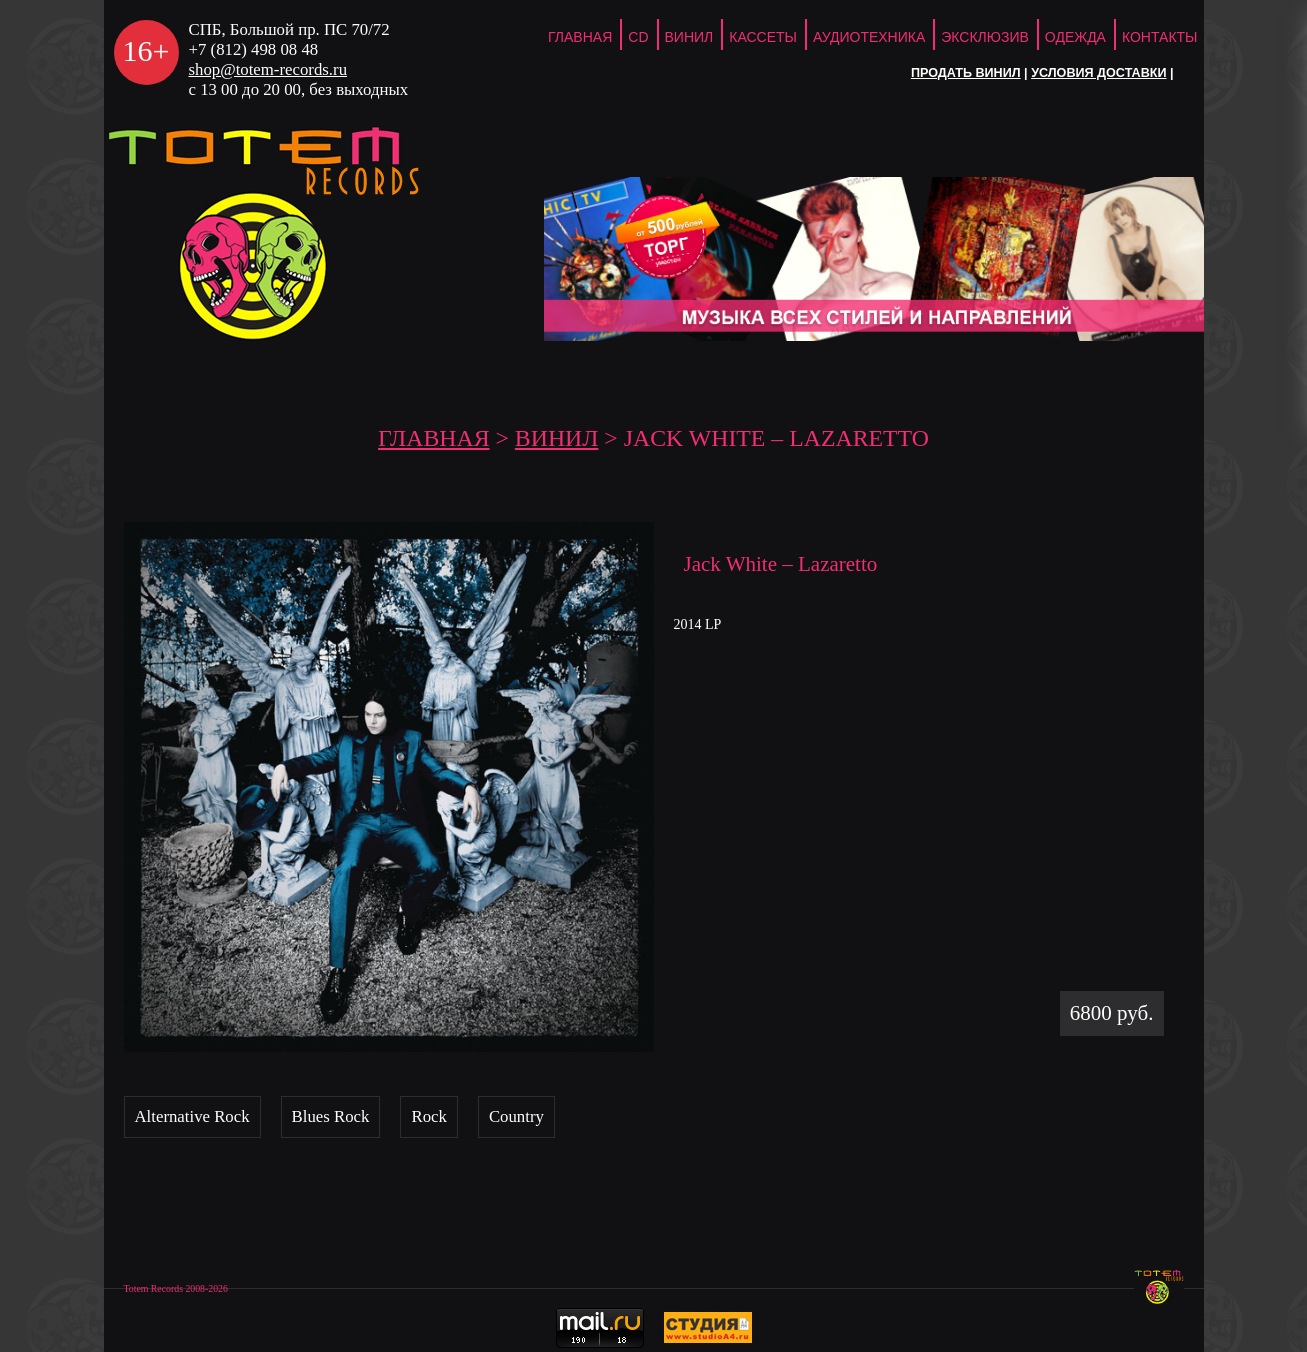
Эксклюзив (985, 37)
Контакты (1160, 37)
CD (638, 37)
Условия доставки (1098, 73)
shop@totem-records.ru (268, 69)
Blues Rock (331, 1116)
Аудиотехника (869, 37)
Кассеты (763, 37)
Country (516, 1116)
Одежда (1075, 37)
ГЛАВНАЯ (580, 37)
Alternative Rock (192, 1116)
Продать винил (966, 73)
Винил (689, 37)
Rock (428, 1116)
